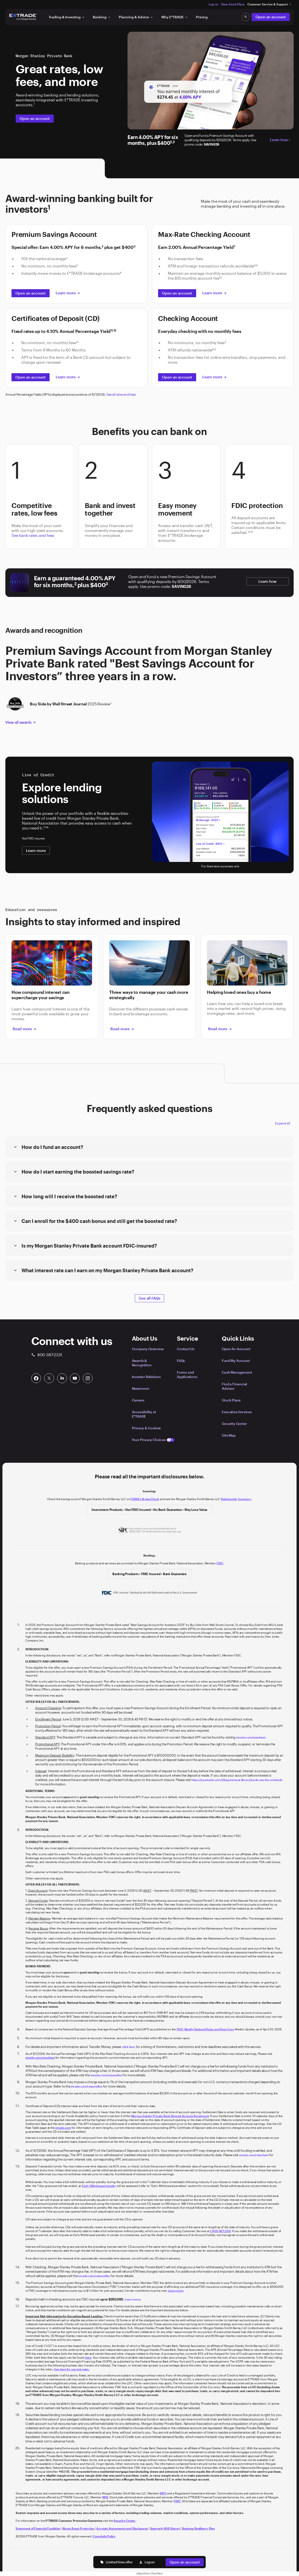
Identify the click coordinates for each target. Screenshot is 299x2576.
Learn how (267, 581)
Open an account (35, 118)
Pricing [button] (202, 17)
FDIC (219, 1563)
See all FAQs (149, 1298)
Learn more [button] (68, 293)
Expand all (282, 1123)
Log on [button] (213, 4)
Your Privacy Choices (153, 1440)
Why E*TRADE (174, 17)
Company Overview (148, 1349)
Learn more (36, 850)
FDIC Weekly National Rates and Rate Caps (205, 2029)
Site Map (228, 1435)
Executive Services (237, 1412)
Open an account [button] (271, 17)
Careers (138, 1400)
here (88, 2357)
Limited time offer (116, 2562)
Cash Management (237, 1372)
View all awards (20, 722)
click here (128, 2046)
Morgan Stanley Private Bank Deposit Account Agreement (170, 2116)
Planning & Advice (136, 17)
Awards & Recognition (142, 1362)
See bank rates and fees (32, 535)
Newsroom (140, 1388)
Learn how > (280, 140)
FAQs (181, 1360)
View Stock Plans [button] (233, 4)
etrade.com (63, 2127)
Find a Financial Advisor (234, 1386)
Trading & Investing (67, 17)
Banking (102, 17)
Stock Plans (231, 1400)
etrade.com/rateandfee (106, 2075)
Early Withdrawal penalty (99, 2185)
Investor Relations (146, 1377)
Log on (147, 2562)
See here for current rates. (71, 2369)
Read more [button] (25, 1029)
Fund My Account (236, 1360)
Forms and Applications (187, 1374)
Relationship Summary (236, 1499)
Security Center (234, 1423)
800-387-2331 (46, 1354)
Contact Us (185, 1349)
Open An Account (236, 1349)
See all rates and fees (121, 394)
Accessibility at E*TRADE (144, 1414)
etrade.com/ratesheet (251, 1737)
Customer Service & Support (269, 4)
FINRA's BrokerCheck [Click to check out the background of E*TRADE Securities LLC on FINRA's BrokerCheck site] (144, 1499)
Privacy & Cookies (146, 1428)
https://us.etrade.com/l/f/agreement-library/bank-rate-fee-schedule (237, 1779)
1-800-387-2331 (220, 2231)
